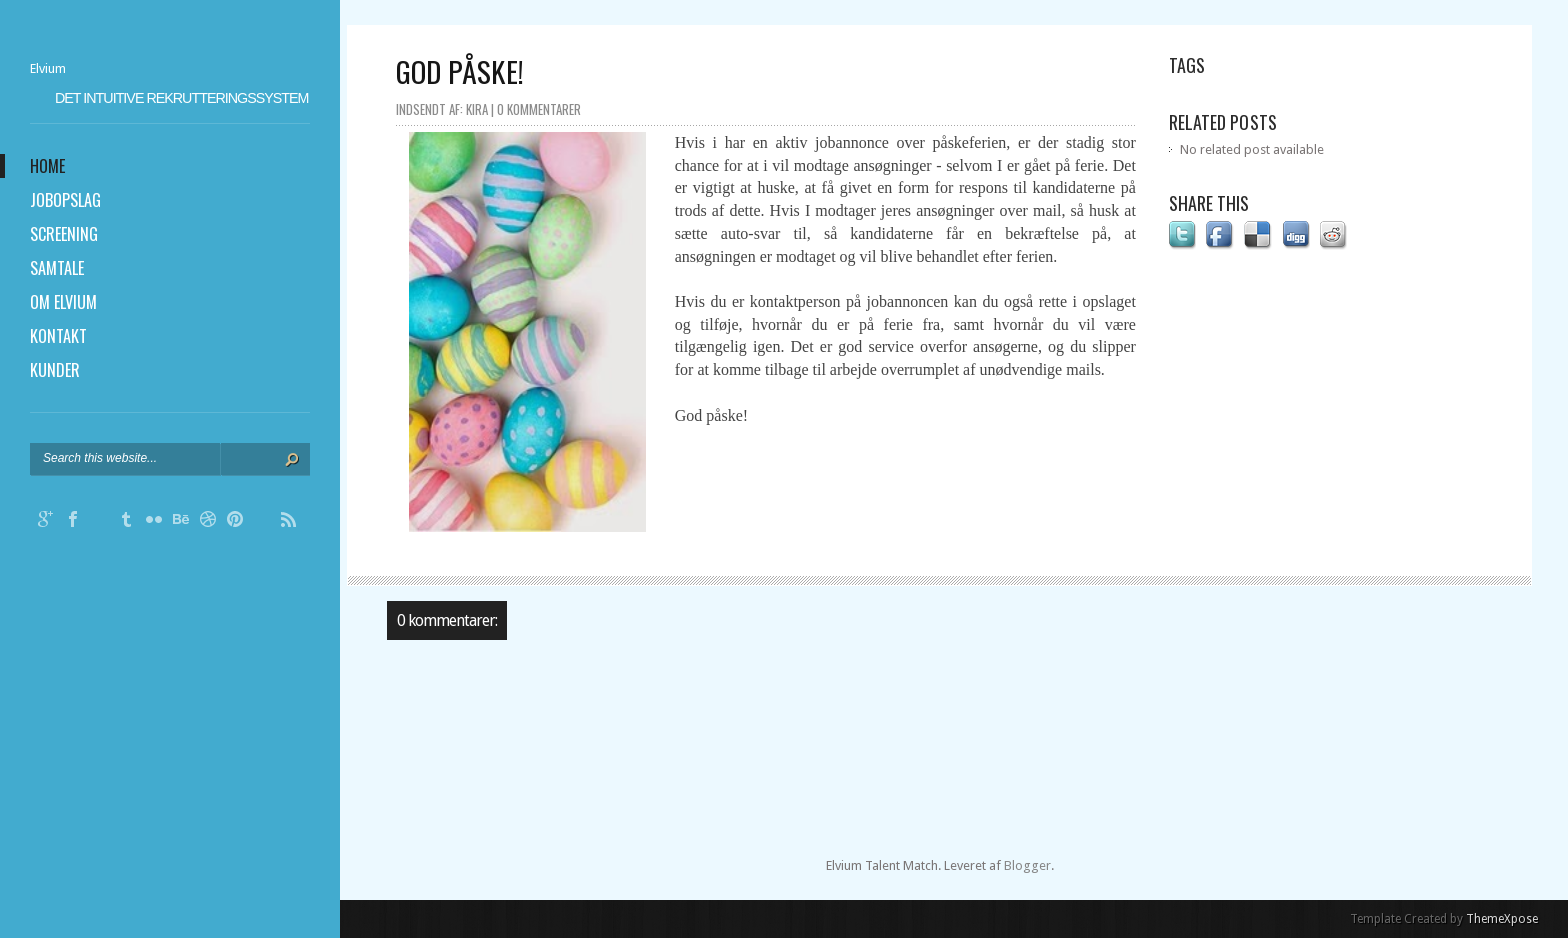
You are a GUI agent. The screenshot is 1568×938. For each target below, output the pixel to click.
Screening (64, 234)
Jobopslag (65, 200)
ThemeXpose (1502, 919)
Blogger (1027, 865)
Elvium (48, 68)
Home (47, 166)
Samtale (57, 268)
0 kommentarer (539, 109)
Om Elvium (63, 302)
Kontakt (58, 336)
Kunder (55, 370)
